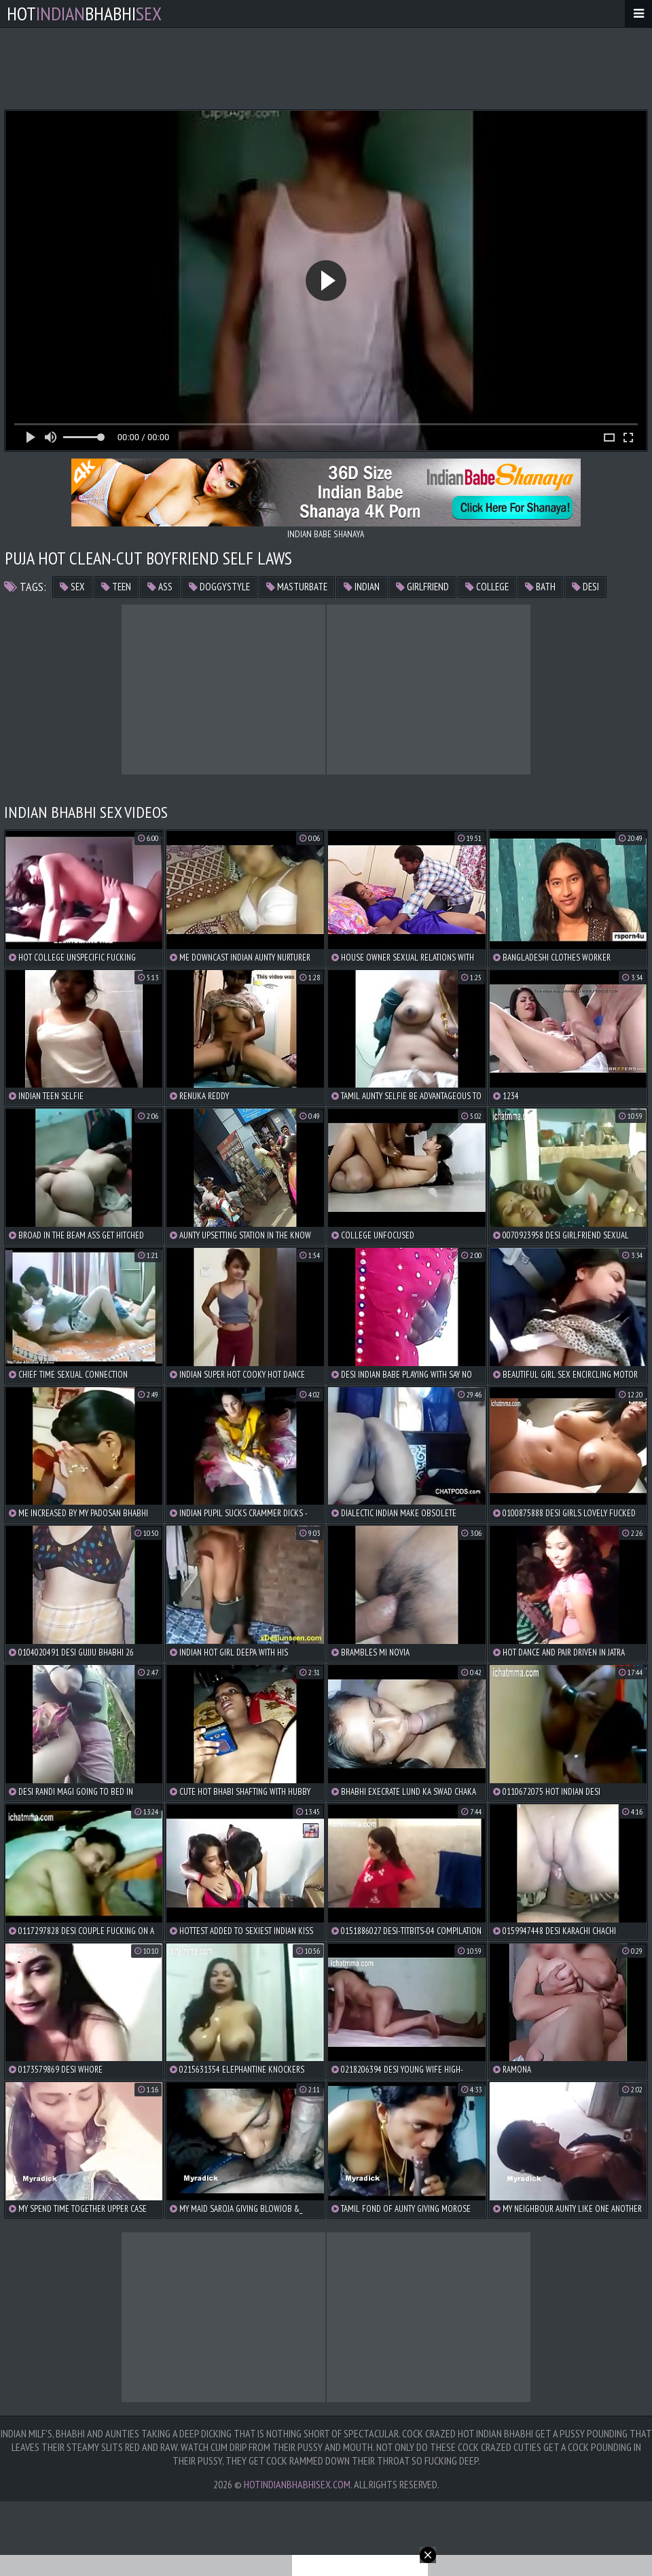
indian (362, 586)
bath (540, 586)
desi (585, 586)
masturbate (296, 586)
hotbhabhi (84, 13)
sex (72, 586)
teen (116, 586)
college (487, 586)
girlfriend (422, 586)
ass (160, 586)
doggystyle (219, 586)
